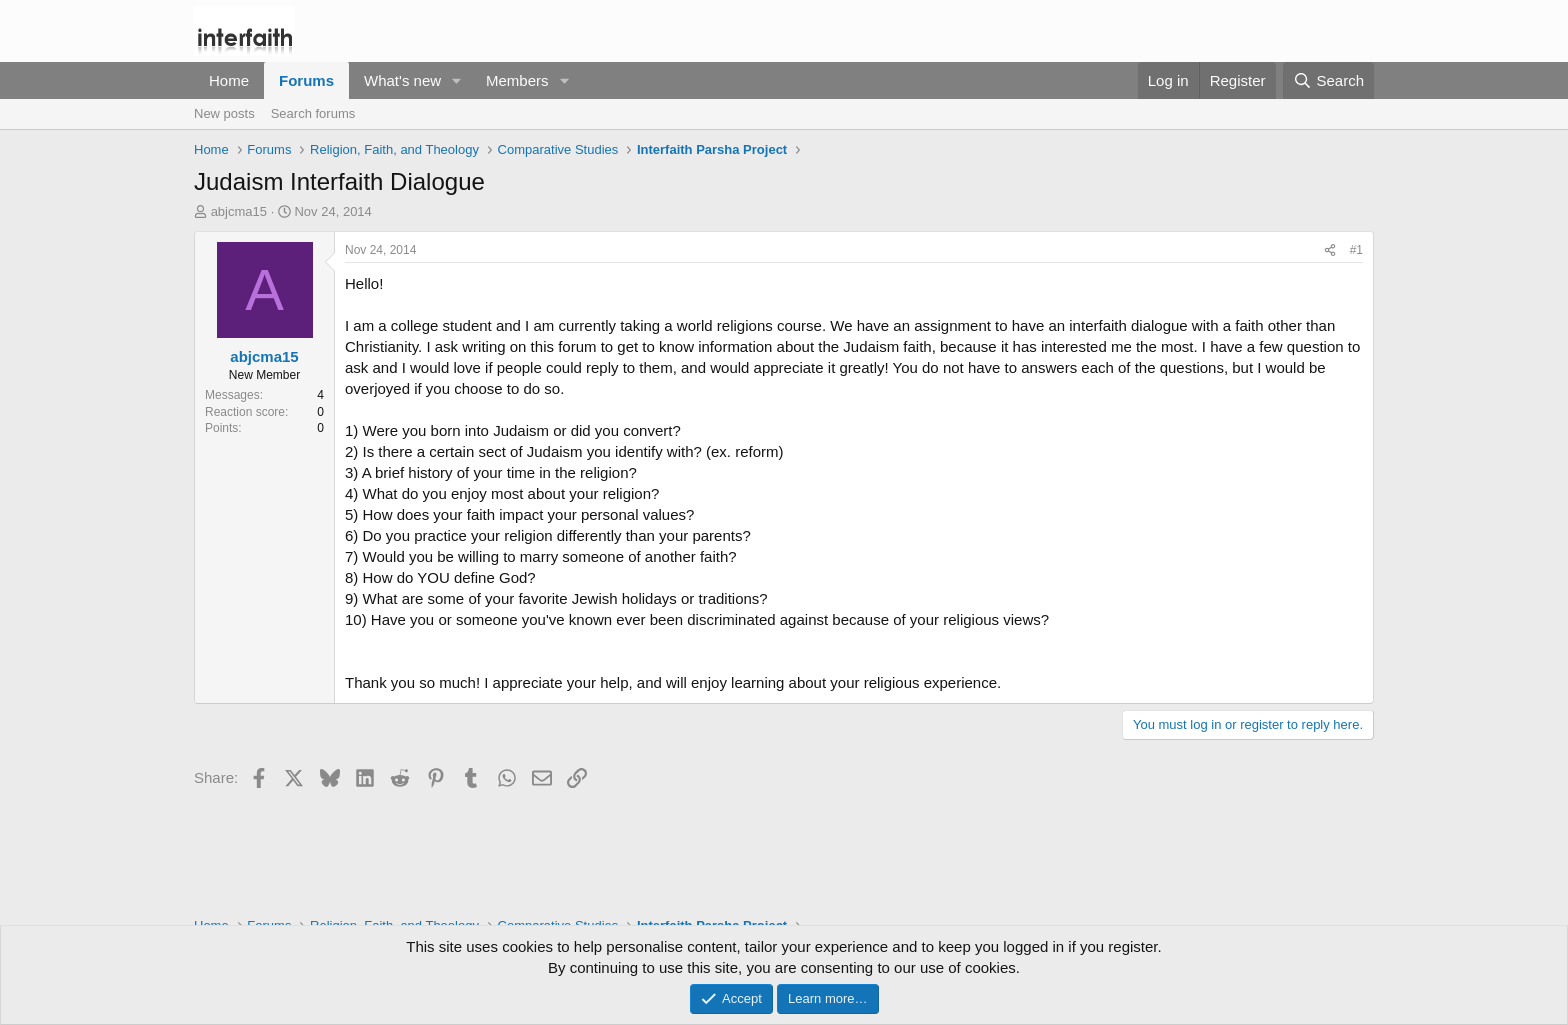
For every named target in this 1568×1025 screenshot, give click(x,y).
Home (229, 80)
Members (517, 80)
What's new (402, 80)
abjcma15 (239, 211)
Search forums (313, 113)
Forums (306, 80)
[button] (457, 80)
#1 (1356, 250)
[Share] (1330, 250)
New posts (224, 113)
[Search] (1328, 80)
